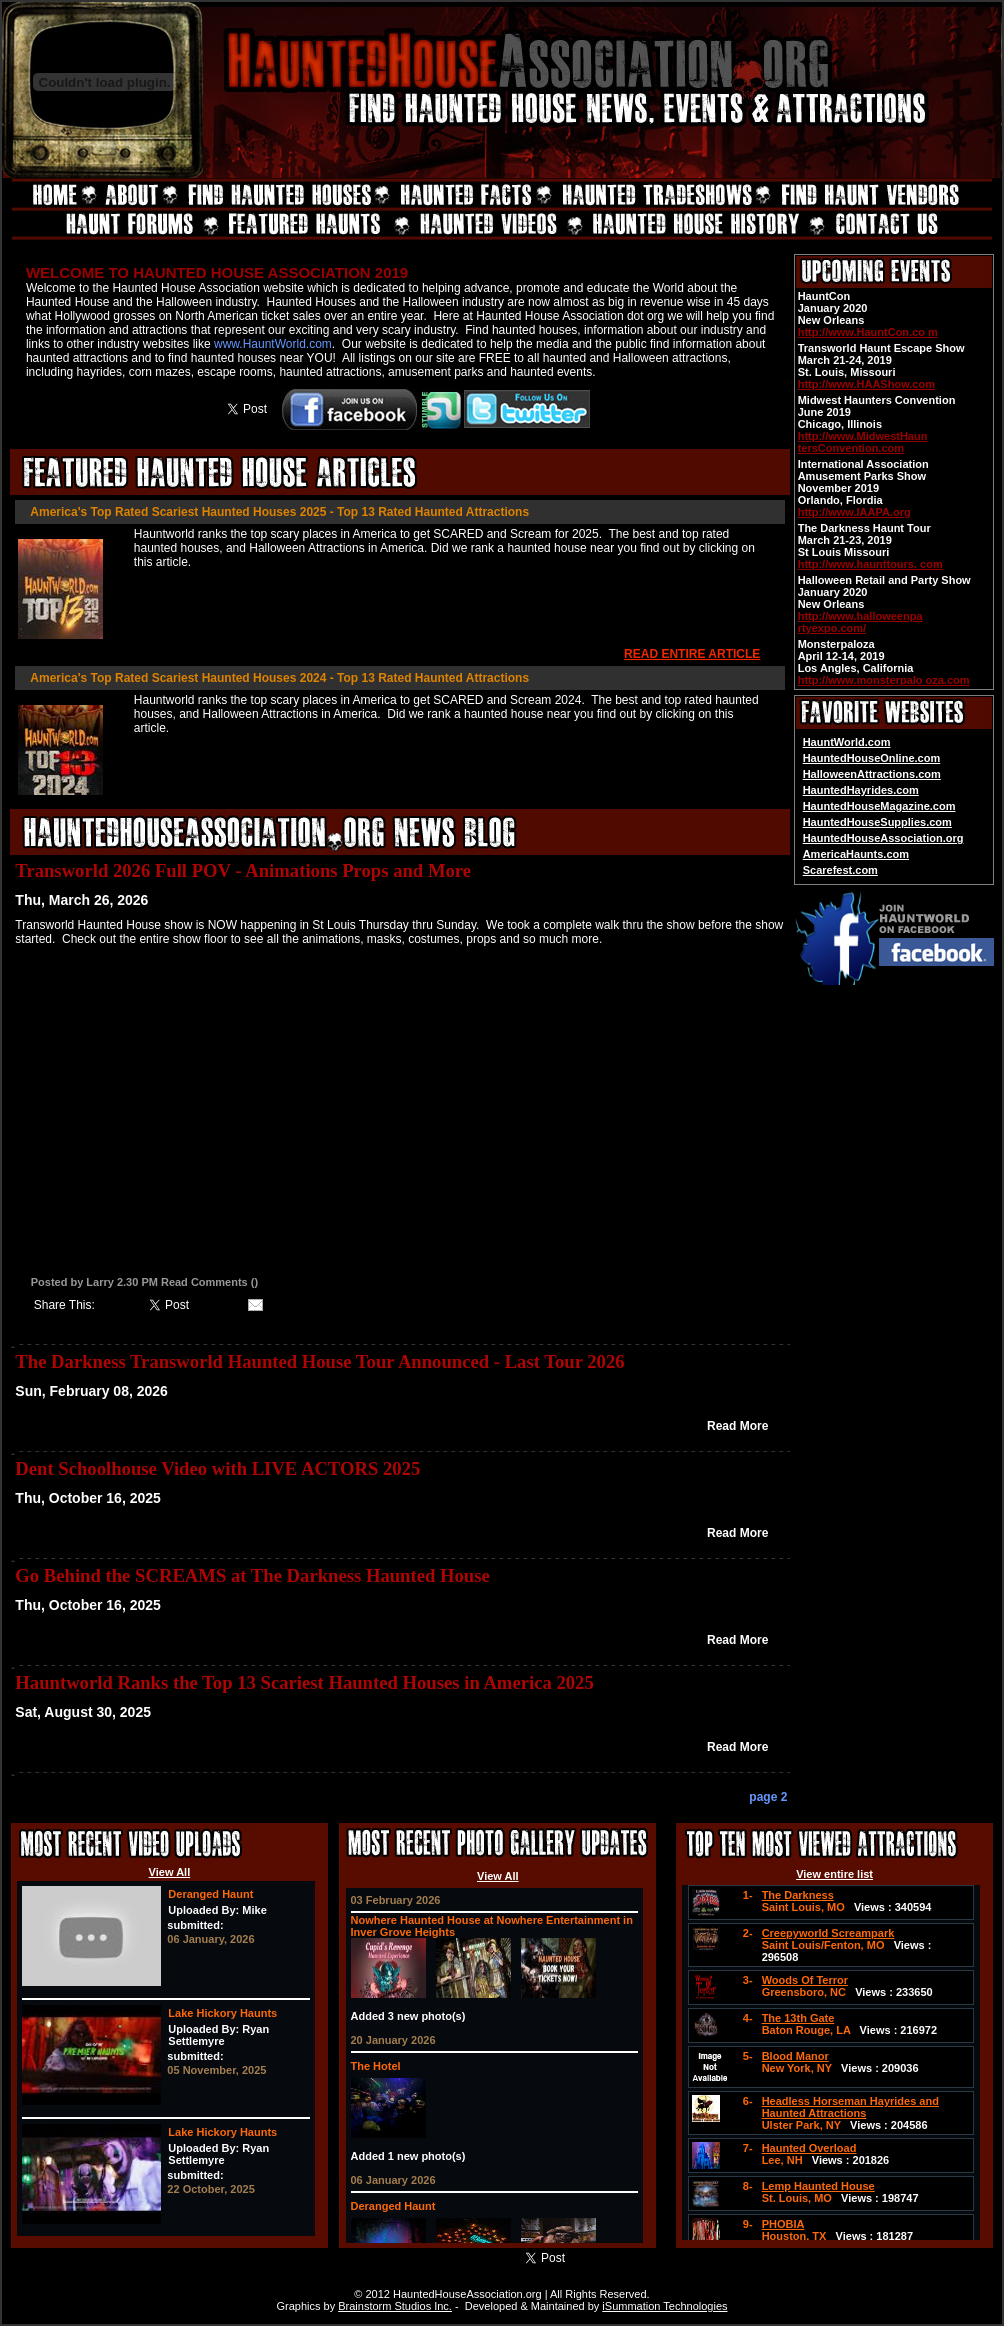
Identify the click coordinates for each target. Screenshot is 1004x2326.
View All (170, 1872)
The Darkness (798, 1895)
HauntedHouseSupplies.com (877, 822)
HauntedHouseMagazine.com (879, 806)
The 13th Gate (798, 2018)
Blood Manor (795, 2056)
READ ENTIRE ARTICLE (692, 654)
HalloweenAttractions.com (872, 774)
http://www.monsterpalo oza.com (884, 680)
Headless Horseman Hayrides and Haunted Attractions (850, 2107)
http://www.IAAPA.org (854, 512)
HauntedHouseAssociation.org (883, 838)
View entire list (834, 1874)
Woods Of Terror (805, 1980)
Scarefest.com (840, 870)
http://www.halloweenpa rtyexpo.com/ (860, 622)
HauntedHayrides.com (861, 790)
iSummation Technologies (664, 2306)
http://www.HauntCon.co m (868, 332)
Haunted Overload (809, 2148)
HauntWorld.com (847, 742)
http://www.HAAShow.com (866, 384)
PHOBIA (783, 2224)
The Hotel (376, 2066)
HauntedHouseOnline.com (872, 758)
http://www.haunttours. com (870, 564)
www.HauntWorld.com (273, 344)
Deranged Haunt (210, 1894)
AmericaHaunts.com (856, 854)
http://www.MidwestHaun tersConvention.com (863, 442)
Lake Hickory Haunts (222, 2013)
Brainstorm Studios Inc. (395, 2306)
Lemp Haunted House (818, 2186)
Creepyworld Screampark (828, 1933)
